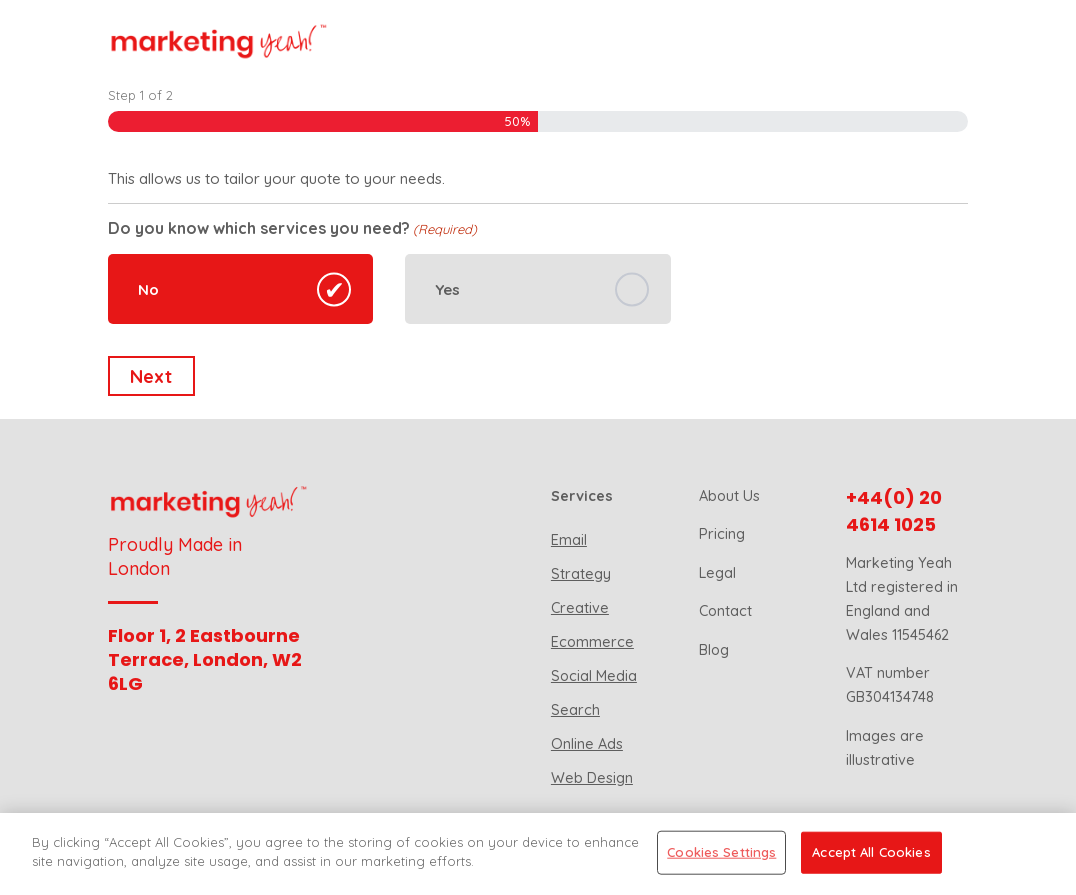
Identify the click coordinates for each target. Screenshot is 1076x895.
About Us (729, 496)
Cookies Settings (721, 852)
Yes (447, 289)
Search (575, 710)
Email (569, 540)
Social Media (594, 676)
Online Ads (587, 744)
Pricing (722, 534)
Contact (725, 611)
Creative (580, 608)
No (148, 289)
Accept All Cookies (871, 852)
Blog (714, 650)
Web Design (592, 778)
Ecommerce (592, 642)
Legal (717, 573)
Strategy (581, 574)
